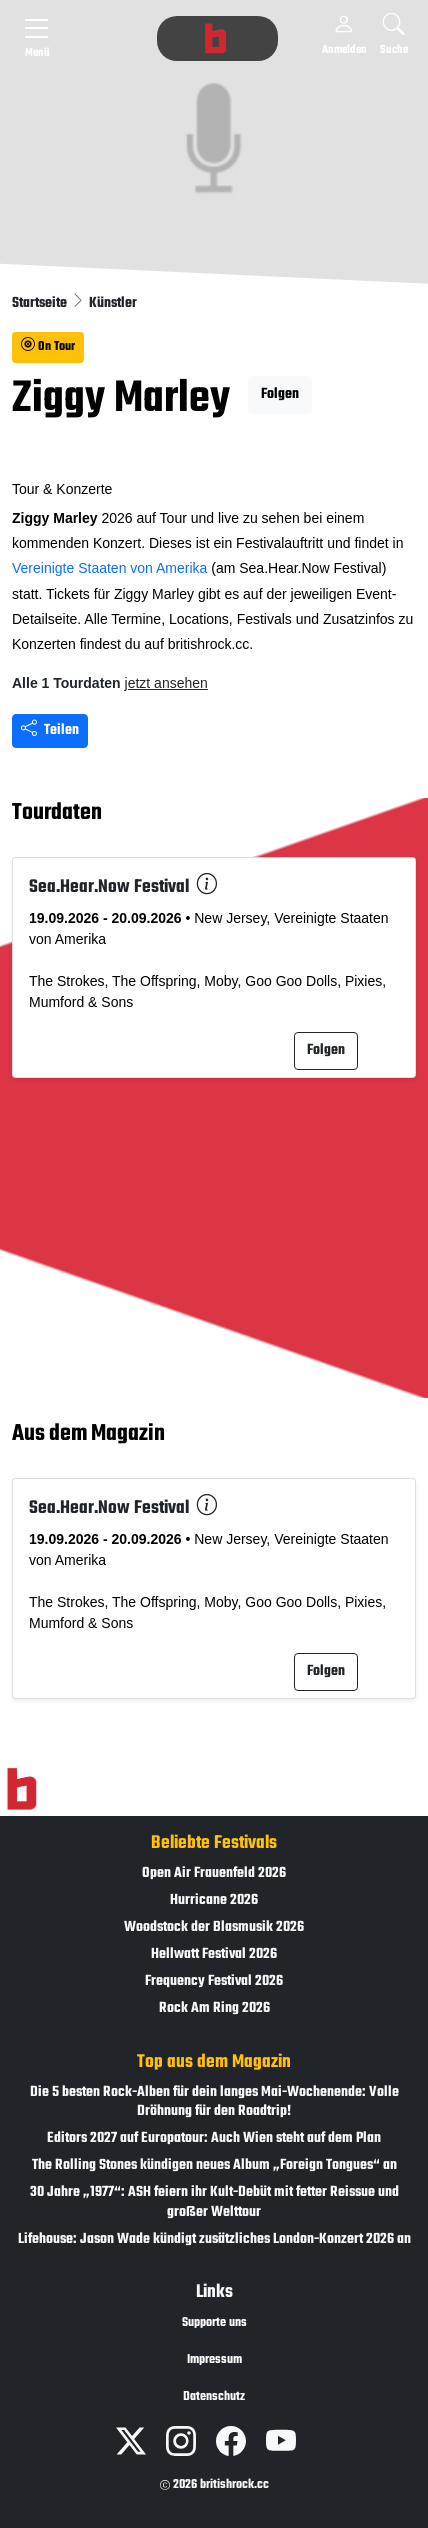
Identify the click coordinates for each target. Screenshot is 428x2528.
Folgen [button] (280, 394)
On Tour (48, 347)
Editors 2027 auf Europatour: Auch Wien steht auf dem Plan (214, 2138)
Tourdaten (57, 813)
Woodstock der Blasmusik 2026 (214, 1927)
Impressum (214, 2360)
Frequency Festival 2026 (214, 1981)
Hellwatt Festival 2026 (214, 1954)
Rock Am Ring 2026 (214, 2008)
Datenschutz (214, 2397)
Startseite (41, 303)
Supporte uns (214, 2323)
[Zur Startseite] (21, 1789)
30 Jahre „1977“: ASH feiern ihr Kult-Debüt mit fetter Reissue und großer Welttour (214, 2202)
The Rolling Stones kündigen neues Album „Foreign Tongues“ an (214, 2165)
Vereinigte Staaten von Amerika (109, 568)
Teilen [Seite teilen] (50, 730)
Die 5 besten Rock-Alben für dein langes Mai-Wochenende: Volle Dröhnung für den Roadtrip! (214, 2102)
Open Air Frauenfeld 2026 (214, 1873)
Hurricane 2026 (214, 1900)
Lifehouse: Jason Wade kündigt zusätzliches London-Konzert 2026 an (214, 2239)
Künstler (113, 303)
